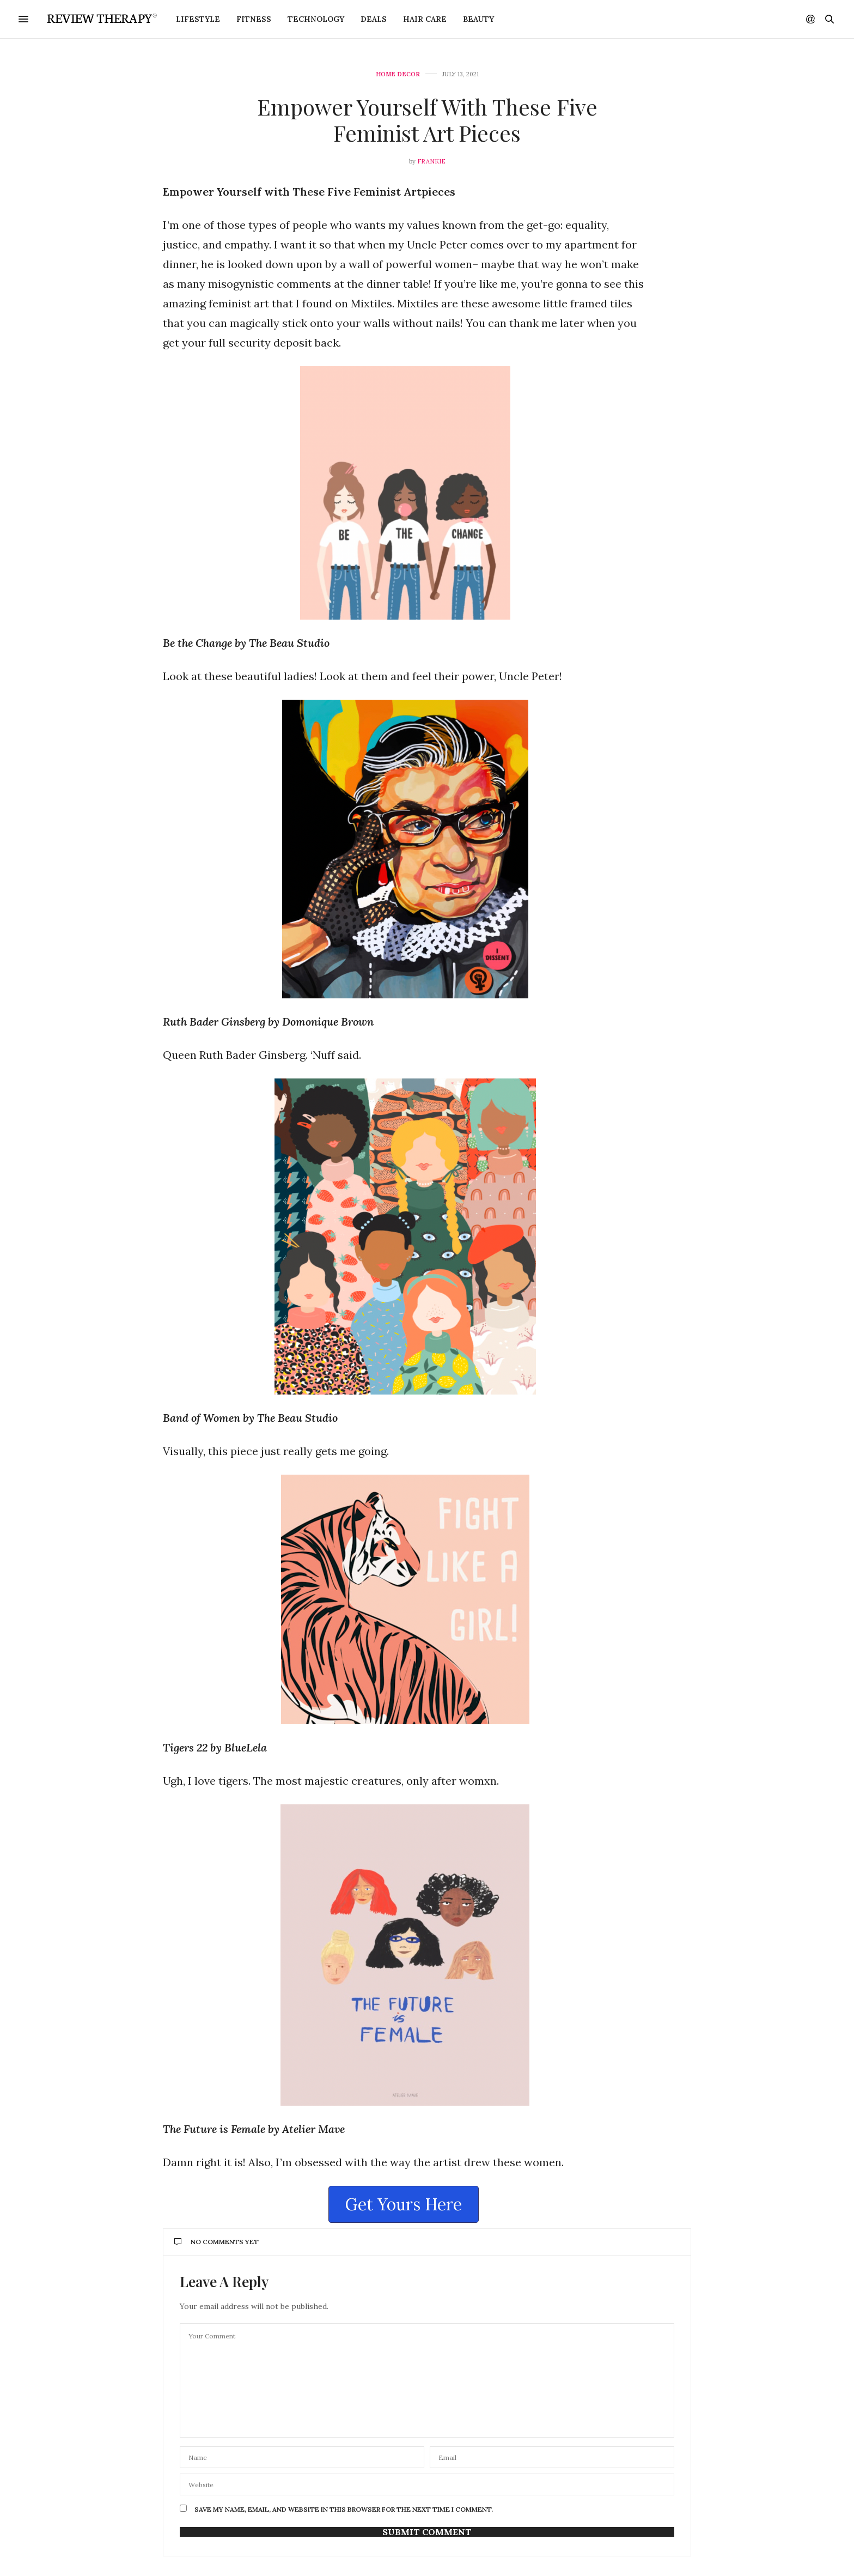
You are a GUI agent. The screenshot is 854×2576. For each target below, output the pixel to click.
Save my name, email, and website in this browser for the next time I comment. (343, 2509)
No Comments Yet (216, 2242)
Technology (316, 19)
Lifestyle (198, 19)
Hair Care (425, 19)
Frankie (431, 161)
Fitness (253, 19)
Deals (374, 19)
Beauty (478, 19)
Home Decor (398, 74)
